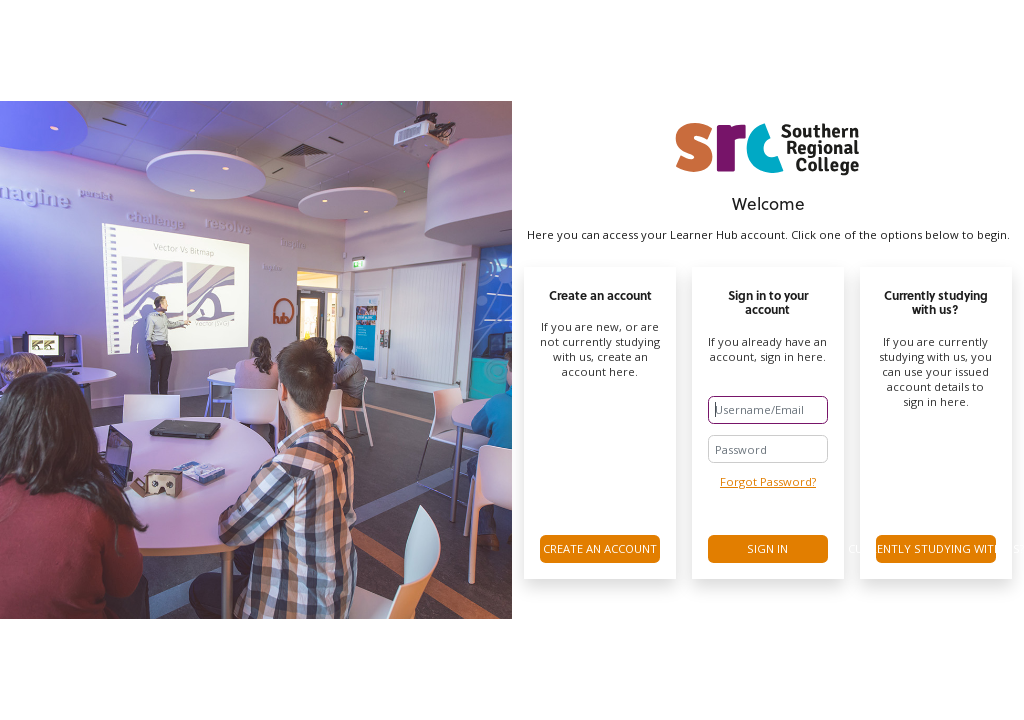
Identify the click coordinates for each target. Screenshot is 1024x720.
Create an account (600, 548)
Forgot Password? (768, 481)
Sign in (767, 548)
